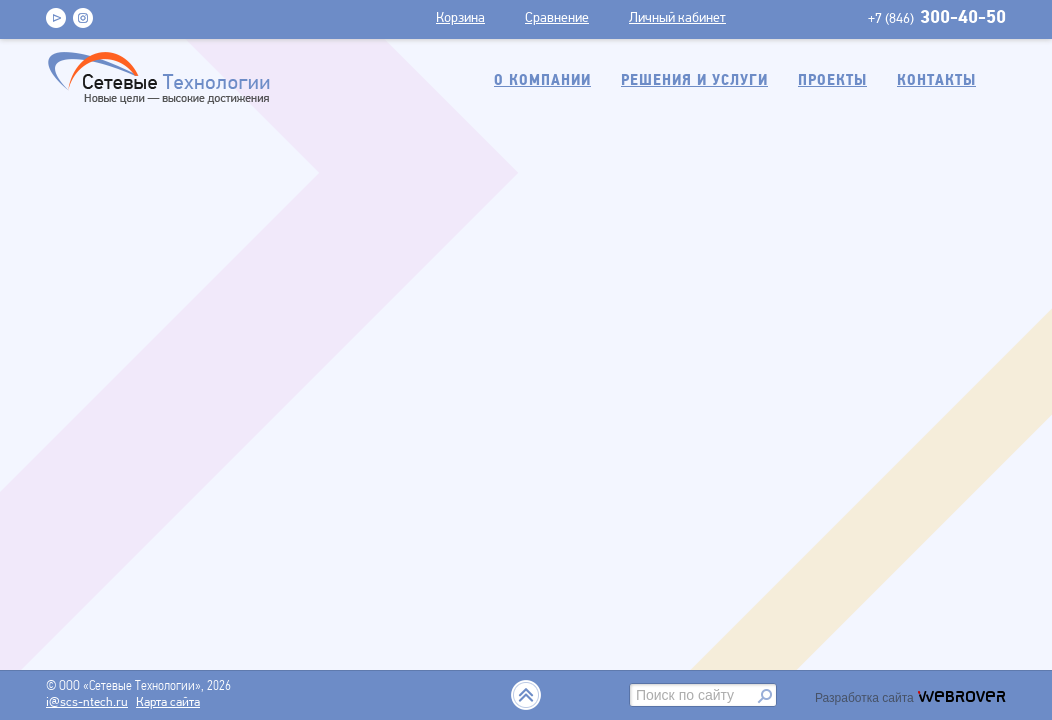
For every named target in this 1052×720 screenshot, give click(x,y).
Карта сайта (168, 702)
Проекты (832, 81)
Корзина (460, 18)
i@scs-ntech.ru (87, 702)
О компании (542, 81)
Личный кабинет (677, 18)
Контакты (936, 81)
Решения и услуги (694, 81)
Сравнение (557, 18)
